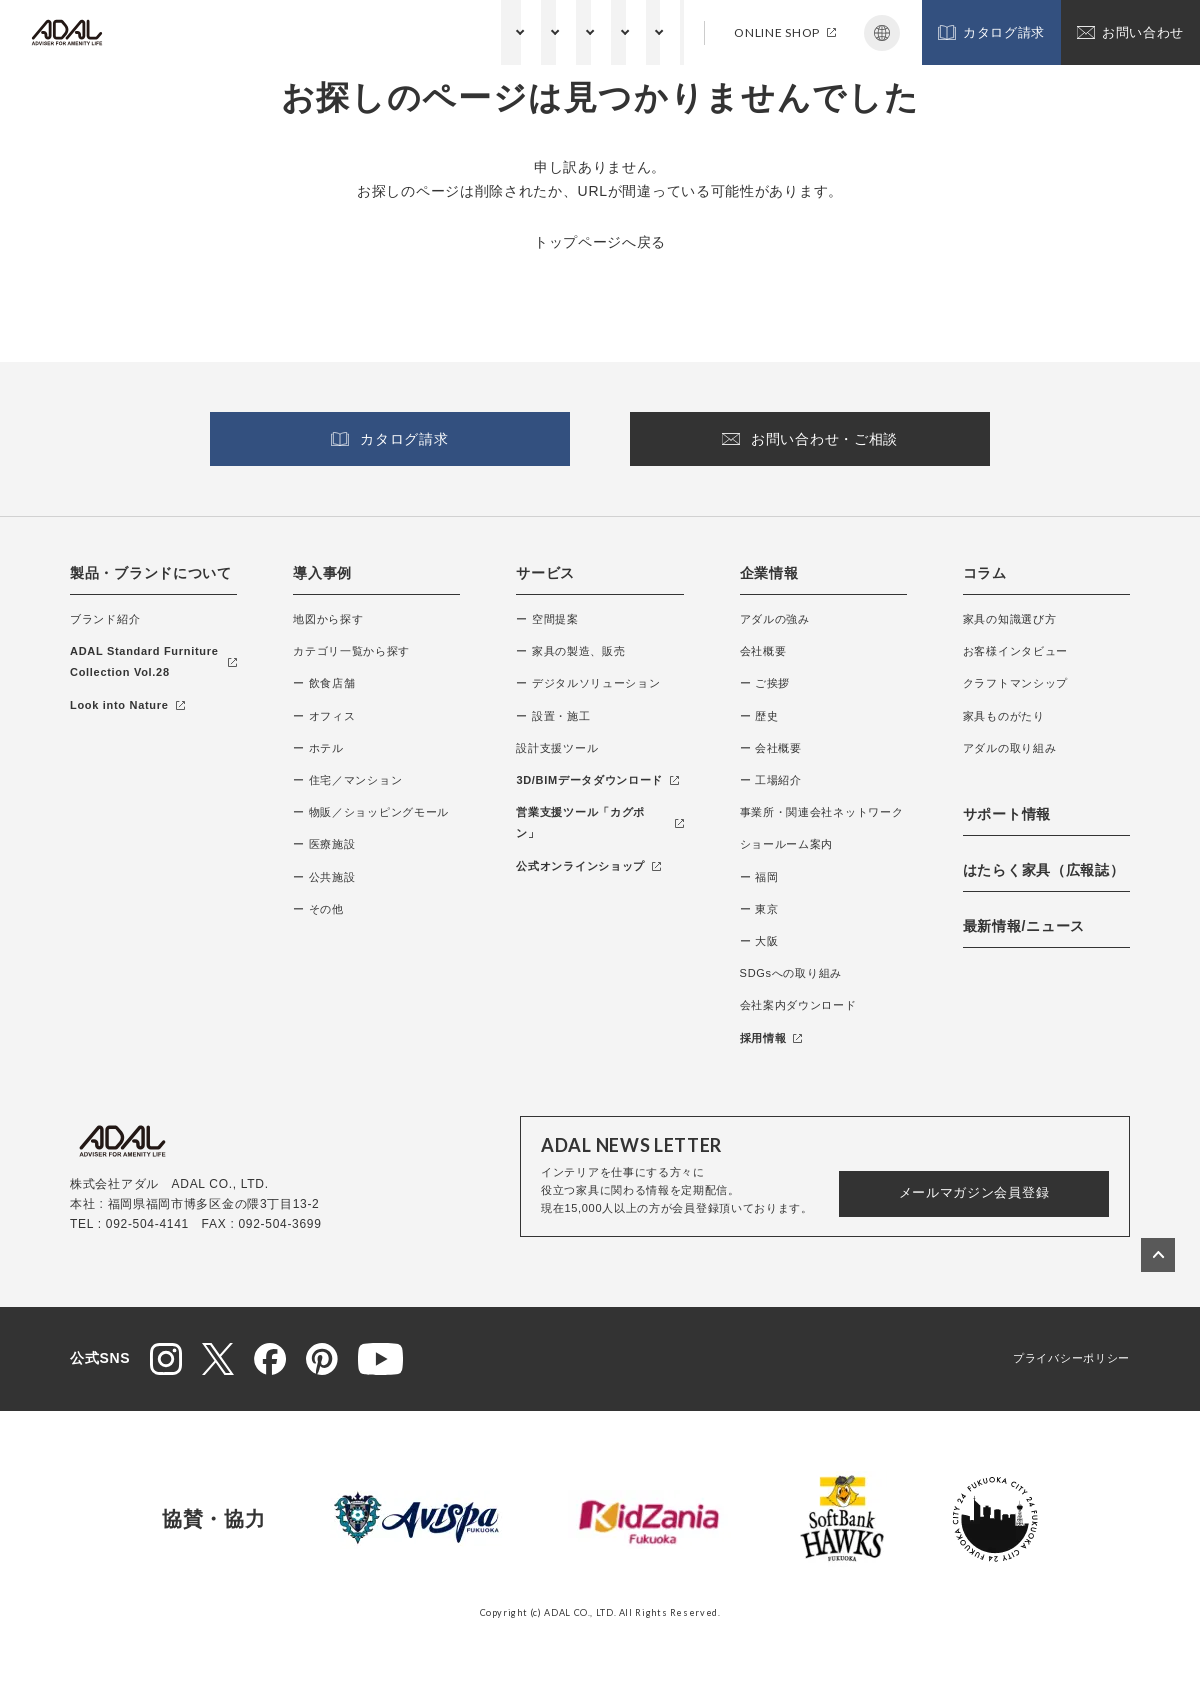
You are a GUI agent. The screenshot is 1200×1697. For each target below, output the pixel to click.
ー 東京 (759, 909)
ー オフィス (324, 716)
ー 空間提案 (547, 619)
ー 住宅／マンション (347, 780)
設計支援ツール (557, 748)
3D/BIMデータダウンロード (597, 780)
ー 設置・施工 (553, 716)
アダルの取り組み (1010, 748)
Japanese (882, 33)
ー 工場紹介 (771, 780)
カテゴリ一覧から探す (351, 651)
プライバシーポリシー (1071, 1358)
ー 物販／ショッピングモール (371, 812)
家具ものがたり (1004, 716)
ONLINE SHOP (785, 32)
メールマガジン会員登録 (974, 1192)
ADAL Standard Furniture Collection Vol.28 (153, 661)
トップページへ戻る (600, 242)
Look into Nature (127, 705)
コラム (557, 32)
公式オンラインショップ (588, 866)
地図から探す (328, 619)
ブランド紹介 (105, 619)
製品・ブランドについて (188, 32)
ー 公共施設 (324, 877)
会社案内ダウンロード (798, 1005)
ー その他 (318, 909)
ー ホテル (318, 748)
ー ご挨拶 (765, 683)
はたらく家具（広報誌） (1044, 870)
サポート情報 (646, 32)
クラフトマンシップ (1015, 683)
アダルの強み (775, 619)
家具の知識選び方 (1010, 619)
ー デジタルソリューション (588, 683)
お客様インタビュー (1015, 651)
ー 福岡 (759, 877)
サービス (397, 32)
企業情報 (480, 32)
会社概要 (763, 651)
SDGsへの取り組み (791, 973)
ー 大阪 (759, 941)
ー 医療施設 (324, 844)
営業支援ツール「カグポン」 (599, 822)
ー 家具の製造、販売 (570, 651)
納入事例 (315, 32)
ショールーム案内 (787, 844)
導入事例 (322, 573)
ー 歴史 (759, 716)
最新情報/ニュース (1024, 926)
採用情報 (771, 1038)
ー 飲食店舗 (324, 683)
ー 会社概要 (771, 748)
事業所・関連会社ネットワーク (822, 812)
